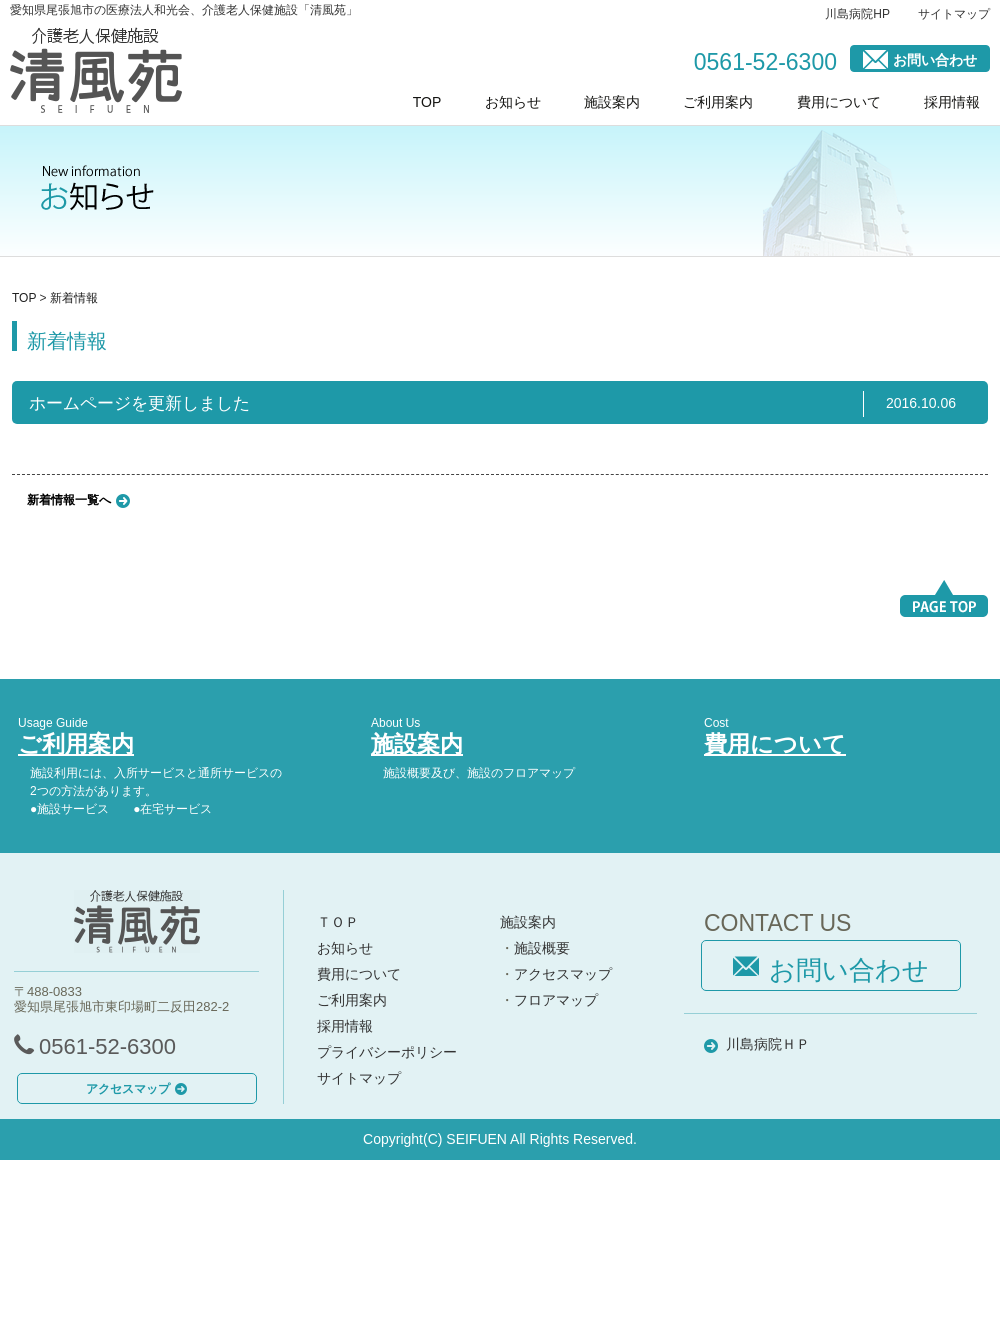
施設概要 (542, 948)
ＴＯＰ (338, 922)
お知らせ (513, 102)
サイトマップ (954, 14)
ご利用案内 (718, 102)
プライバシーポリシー (387, 1052)
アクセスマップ (136, 1089)
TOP (427, 102)
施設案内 (612, 102)
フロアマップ (556, 1000)
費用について (839, 102)
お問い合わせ (920, 58)
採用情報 (952, 102)
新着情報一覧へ (69, 499)
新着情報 (74, 298)
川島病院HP (857, 14)
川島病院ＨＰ (768, 1044)
